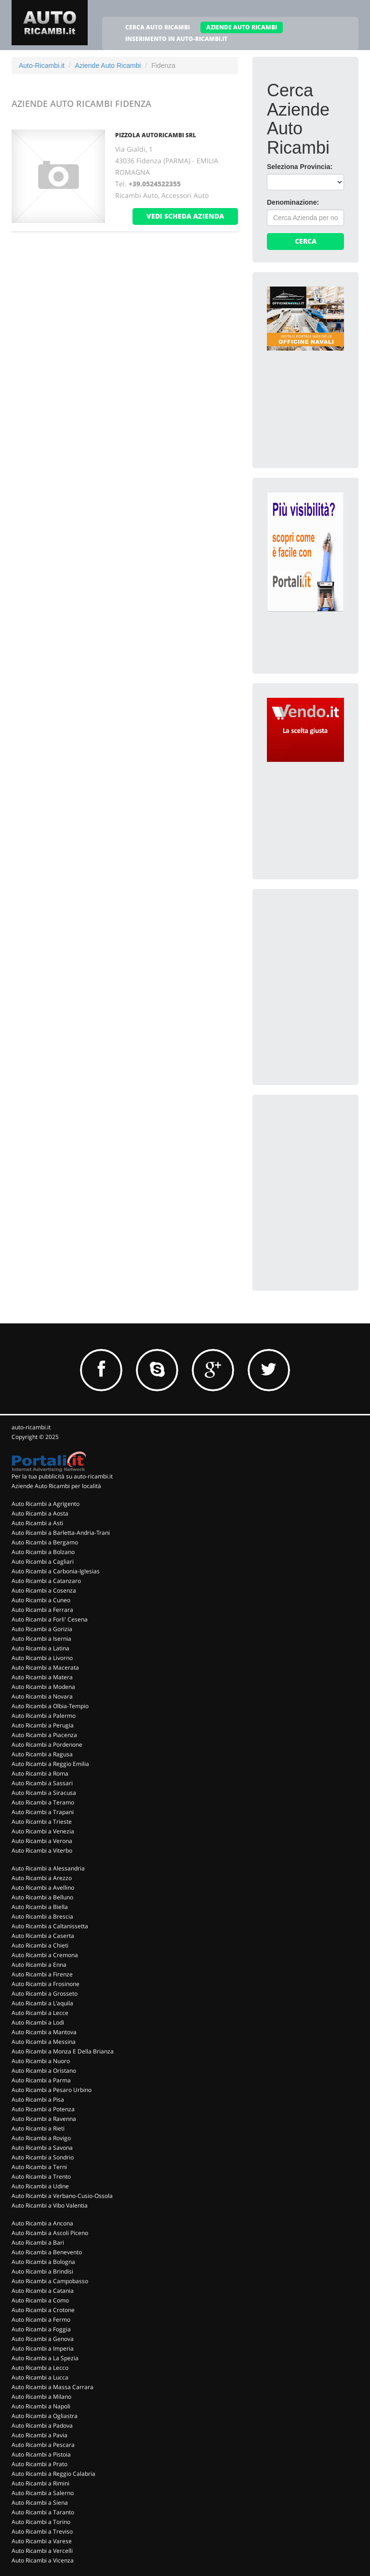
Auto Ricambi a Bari (38, 2242)
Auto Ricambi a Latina (40, 1648)
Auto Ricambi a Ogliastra (45, 2416)
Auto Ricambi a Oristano (44, 2070)
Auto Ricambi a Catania (43, 2291)
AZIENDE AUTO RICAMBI (241, 27)
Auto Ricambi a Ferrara (42, 1610)
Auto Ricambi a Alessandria (48, 1868)
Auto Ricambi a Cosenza (44, 1590)
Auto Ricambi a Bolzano (43, 1552)
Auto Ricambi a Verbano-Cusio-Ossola (62, 2196)
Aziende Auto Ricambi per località (56, 1486)
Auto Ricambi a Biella (40, 1907)
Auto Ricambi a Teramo (43, 1802)
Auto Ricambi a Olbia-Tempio (50, 1706)
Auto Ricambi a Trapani (43, 1812)
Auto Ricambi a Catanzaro (46, 1581)
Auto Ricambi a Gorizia (42, 1629)
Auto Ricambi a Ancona (42, 2223)
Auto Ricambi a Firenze (42, 1974)
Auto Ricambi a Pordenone (47, 1744)
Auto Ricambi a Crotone (43, 2310)
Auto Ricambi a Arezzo (42, 1878)
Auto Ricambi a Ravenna (44, 2119)
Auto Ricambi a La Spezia (45, 2358)
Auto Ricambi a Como (40, 2300)
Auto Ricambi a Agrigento (45, 1504)
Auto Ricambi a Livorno (42, 1658)
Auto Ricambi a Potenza (43, 2109)
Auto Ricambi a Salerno (43, 2493)
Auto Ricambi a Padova (42, 2425)
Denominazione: (293, 202)
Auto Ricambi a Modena (43, 1687)
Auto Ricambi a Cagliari (43, 1561)
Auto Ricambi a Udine (40, 2186)
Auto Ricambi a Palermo (44, 1716)
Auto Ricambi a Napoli (41, 2406)
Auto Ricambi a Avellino (43, 1887)
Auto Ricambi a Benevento (47, 2252)
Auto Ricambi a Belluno (42, 1897)
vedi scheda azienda (185, 216)
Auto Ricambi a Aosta (40, 1513)
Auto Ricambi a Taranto (43, 2512)
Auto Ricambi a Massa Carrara (52, 2387)
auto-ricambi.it (31, 1427)
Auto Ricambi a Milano (41, 2397)
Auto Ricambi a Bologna (43, 2262)
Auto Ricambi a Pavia (39, 2435)
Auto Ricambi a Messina (44, 2042)
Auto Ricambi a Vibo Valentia (50, 2205)
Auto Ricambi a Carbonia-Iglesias (56, 1571)
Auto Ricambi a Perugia (43, 1725)
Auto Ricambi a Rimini (40, 2483)
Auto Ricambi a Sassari (42, 1783)
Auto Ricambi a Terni (39, 2167)
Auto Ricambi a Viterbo (42, 1850)
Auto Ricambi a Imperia (43, 2348)
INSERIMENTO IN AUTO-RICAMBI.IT (176, 39)
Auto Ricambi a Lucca (40, 2377)
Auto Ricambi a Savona (42, 2148)
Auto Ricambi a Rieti (38, 2128)
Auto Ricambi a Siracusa (44, 1793)
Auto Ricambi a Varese (42, 2541)
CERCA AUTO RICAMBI (157, 27)
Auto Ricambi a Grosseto (45, 1993)
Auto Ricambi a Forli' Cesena (50, 1619)
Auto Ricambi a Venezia (43, 1831)
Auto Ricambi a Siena (40, 2502)
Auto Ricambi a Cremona (45, 1955)
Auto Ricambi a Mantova (44, 2032)
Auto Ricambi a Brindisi (42, 2271)
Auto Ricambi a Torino (41, 2522)
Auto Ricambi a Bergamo (45, 1542)
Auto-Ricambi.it (42, 65)
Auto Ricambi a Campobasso (50, 2281)
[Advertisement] (318, 951)
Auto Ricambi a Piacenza (44, 1735)
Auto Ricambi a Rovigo (41, 2138)
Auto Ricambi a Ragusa (42, 1754)
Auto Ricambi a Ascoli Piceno (50, 2233)
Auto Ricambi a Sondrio (43, 2157)
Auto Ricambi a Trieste (42, 1822)
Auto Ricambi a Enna (39, 1965)
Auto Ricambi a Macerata (45, 1667)
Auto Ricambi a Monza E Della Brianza (63, 2051)
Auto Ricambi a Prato (39, 2464)
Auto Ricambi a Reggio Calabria (53, 2474)
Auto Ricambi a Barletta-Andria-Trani (61, 1533)
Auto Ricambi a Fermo (41, 2319)
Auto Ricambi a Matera (42, 1677)
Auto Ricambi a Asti (37, 1523)
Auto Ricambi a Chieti (40, 1945)
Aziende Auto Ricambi (108, 65)
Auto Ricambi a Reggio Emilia (50, 1764)
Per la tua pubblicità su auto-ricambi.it (62, 1476)
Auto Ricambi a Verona (42, 1841)
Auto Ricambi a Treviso (42, 2531)
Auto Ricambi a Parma (41, 2080)
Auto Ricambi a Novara (42, 1696)
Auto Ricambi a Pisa (38, 2099)
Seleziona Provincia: (299, 166)
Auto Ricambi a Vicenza (43, 2560)
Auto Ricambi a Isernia (41, 1639)
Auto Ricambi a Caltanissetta (50, 1926)
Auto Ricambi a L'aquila (42, 2003)
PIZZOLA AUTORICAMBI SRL (155, 135)
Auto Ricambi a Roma (40, 1773)
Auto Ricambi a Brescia (42, 1916)
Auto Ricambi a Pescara (43, 2445)
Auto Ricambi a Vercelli (42, 2551)
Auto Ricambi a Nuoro (41, 2061)
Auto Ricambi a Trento (41, 2176)
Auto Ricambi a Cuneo (41, 1600)
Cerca (306, 241)
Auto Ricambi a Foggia (41, 2329)
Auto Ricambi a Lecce (40, 2013)
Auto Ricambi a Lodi (38, 2022)
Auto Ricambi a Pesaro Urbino (52, 2090)
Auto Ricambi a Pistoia (41, 2454)
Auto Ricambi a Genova (43, 2339)
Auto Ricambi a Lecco (40, 2368)
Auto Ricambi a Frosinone (45, 1984)
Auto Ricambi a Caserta (43, 1936)
